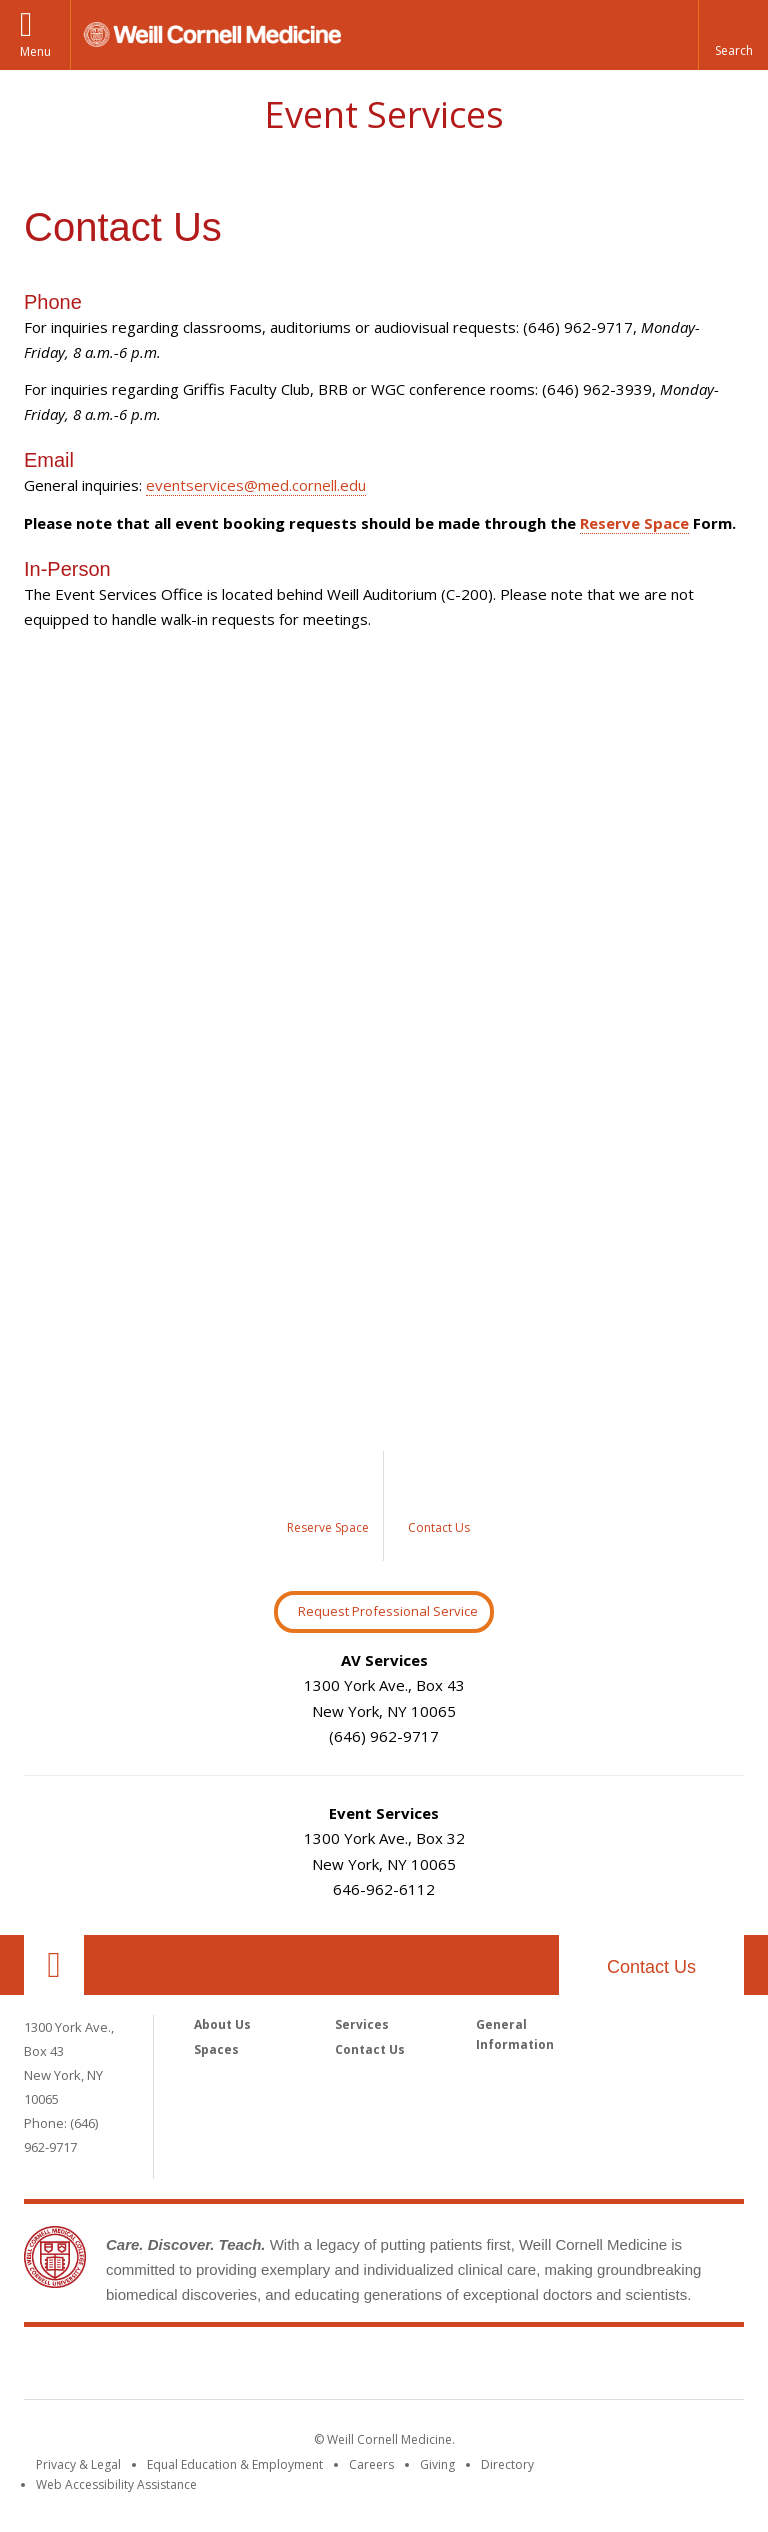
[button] (733, 35)
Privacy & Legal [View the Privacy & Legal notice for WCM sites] (78, 2464)
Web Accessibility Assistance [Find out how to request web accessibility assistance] (116, 2484)
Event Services (384, 114)
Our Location (54, 1965)
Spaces (216, 2049)
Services (362, 2024)
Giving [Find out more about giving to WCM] (437, 2464)
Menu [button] (35, 51)
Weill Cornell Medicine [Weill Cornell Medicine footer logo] (384, 2367)
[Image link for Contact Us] (439, 1506)
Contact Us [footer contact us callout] (651, 1967)
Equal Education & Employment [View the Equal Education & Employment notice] (235, 2464)
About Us (222, 2024)
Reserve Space (634, 523)
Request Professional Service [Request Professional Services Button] (388, 1611)
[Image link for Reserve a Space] (329, 1506)
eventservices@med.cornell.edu (256, 485)
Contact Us (370, 2049)
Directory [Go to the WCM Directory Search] (507, 2464)
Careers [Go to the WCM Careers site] (371, 2464)
